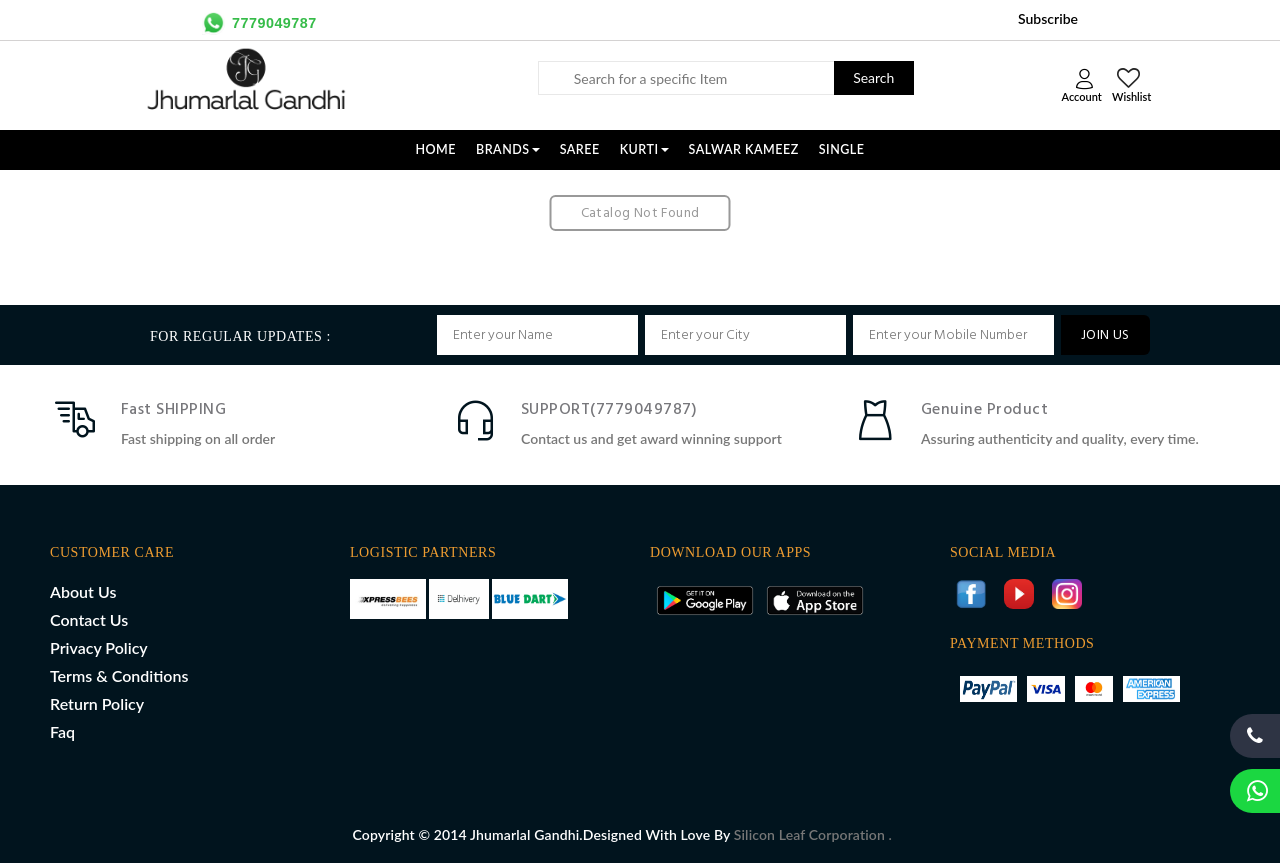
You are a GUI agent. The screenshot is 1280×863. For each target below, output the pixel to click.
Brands (508, 149)
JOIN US (1105, 335)
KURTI (644, 149)
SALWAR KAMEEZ (744, 149)
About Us (83, 591)
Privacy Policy (99, 647)
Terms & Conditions (119, 675)
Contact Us (89, 619)
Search (873, 77)
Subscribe (1048, 18)
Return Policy (97, 703)
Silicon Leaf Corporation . (813, 834)
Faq (62, 731)
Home (435, 149)
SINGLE (842, 149)
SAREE (580, 149)
